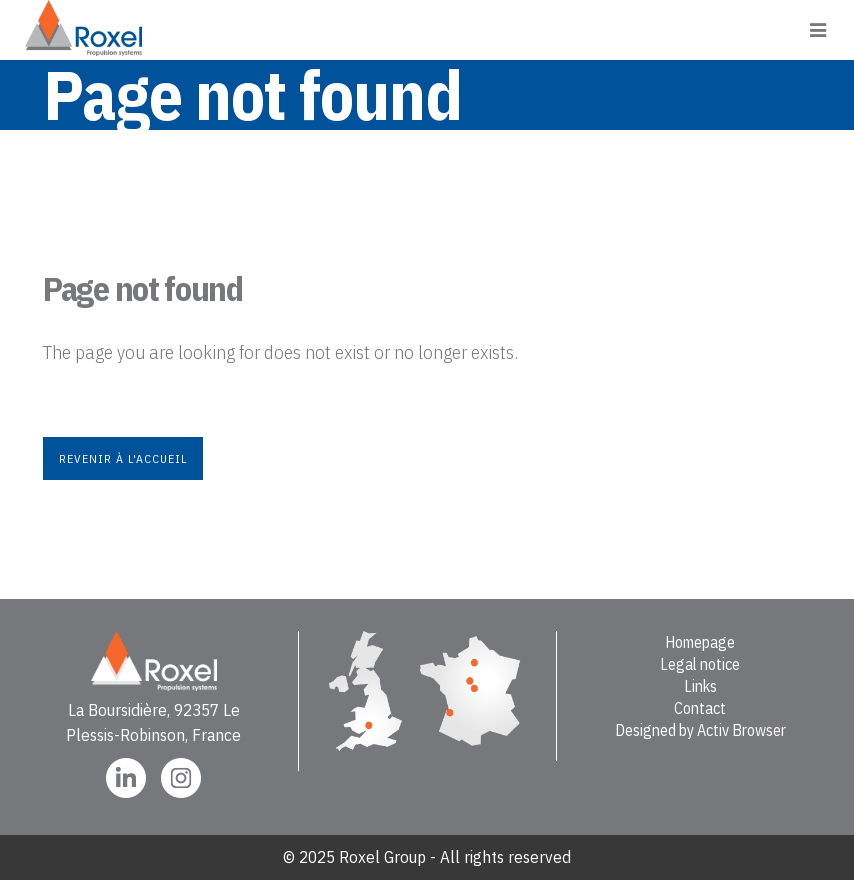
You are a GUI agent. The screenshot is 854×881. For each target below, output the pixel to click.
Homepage (700, 642)
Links (700, 686)
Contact (700, 708)
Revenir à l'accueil (123, 458)
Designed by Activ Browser (700, 730)
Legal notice (700, 664)
